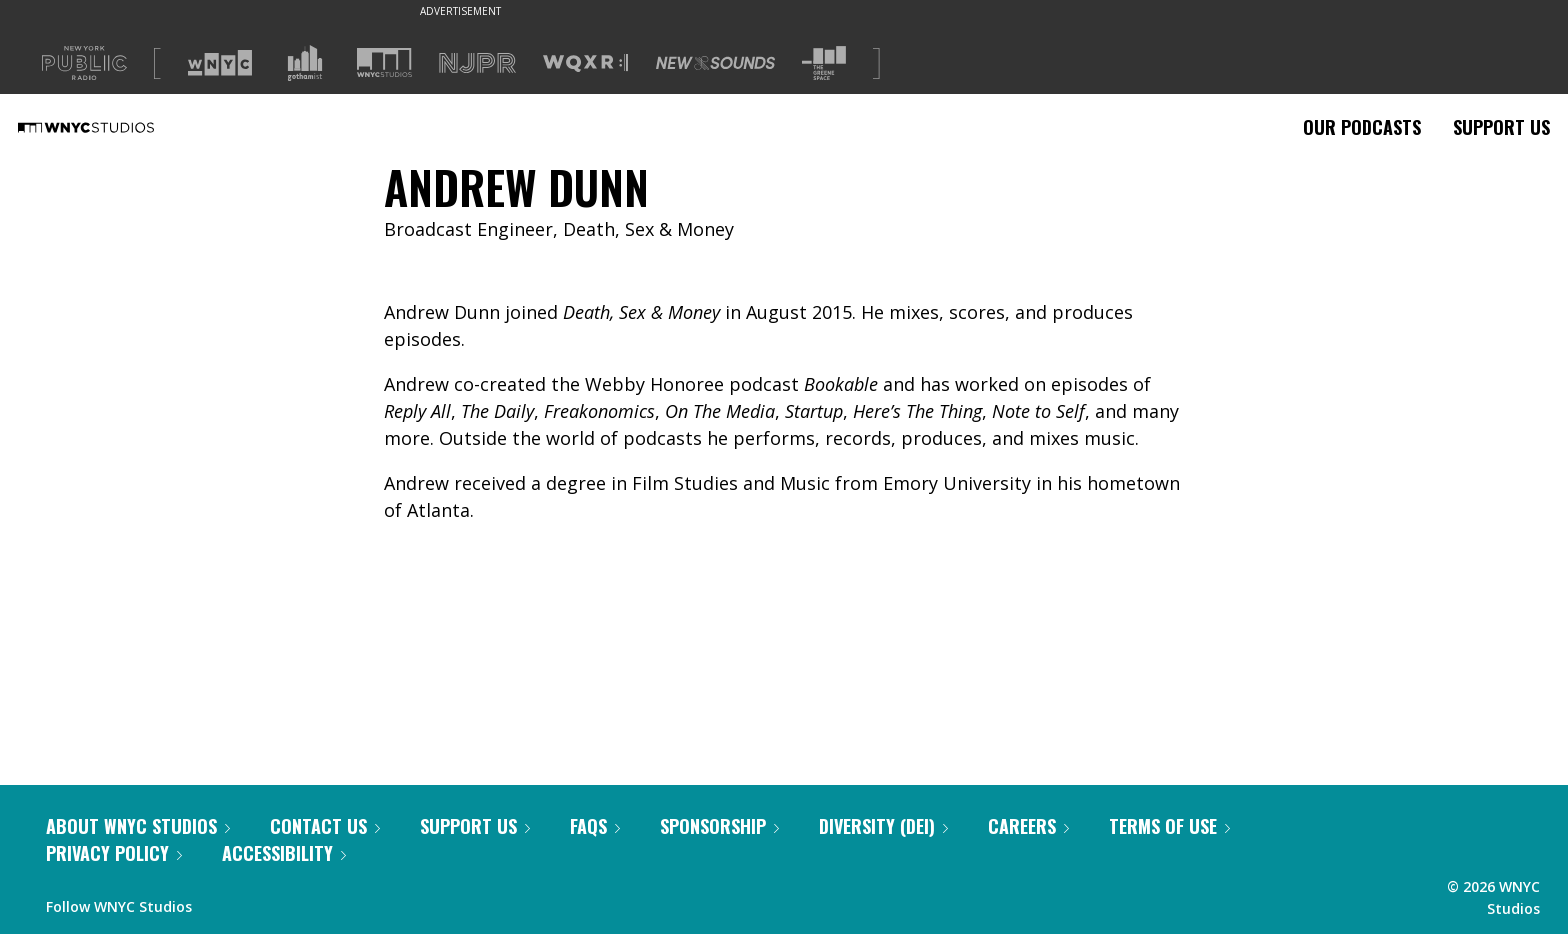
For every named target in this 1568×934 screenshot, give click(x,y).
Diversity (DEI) (883, 826)
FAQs (595, 826)
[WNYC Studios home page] (111, 127)
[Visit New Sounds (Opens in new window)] (715, 63)
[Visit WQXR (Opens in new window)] (585, 63)
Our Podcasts (1362, 127)
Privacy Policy (114, 853)
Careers (1028, 826)
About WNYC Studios (138, 826)
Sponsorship (719, 826)
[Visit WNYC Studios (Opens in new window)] (384, 62)
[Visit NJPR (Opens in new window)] (477, 63)
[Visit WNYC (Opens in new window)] (220, 63)
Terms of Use (1169, 826)
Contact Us (325, 826)
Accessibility (284, 853)
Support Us (1501, 127)
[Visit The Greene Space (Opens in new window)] (824, 63)
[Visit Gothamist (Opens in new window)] (305, 63)
